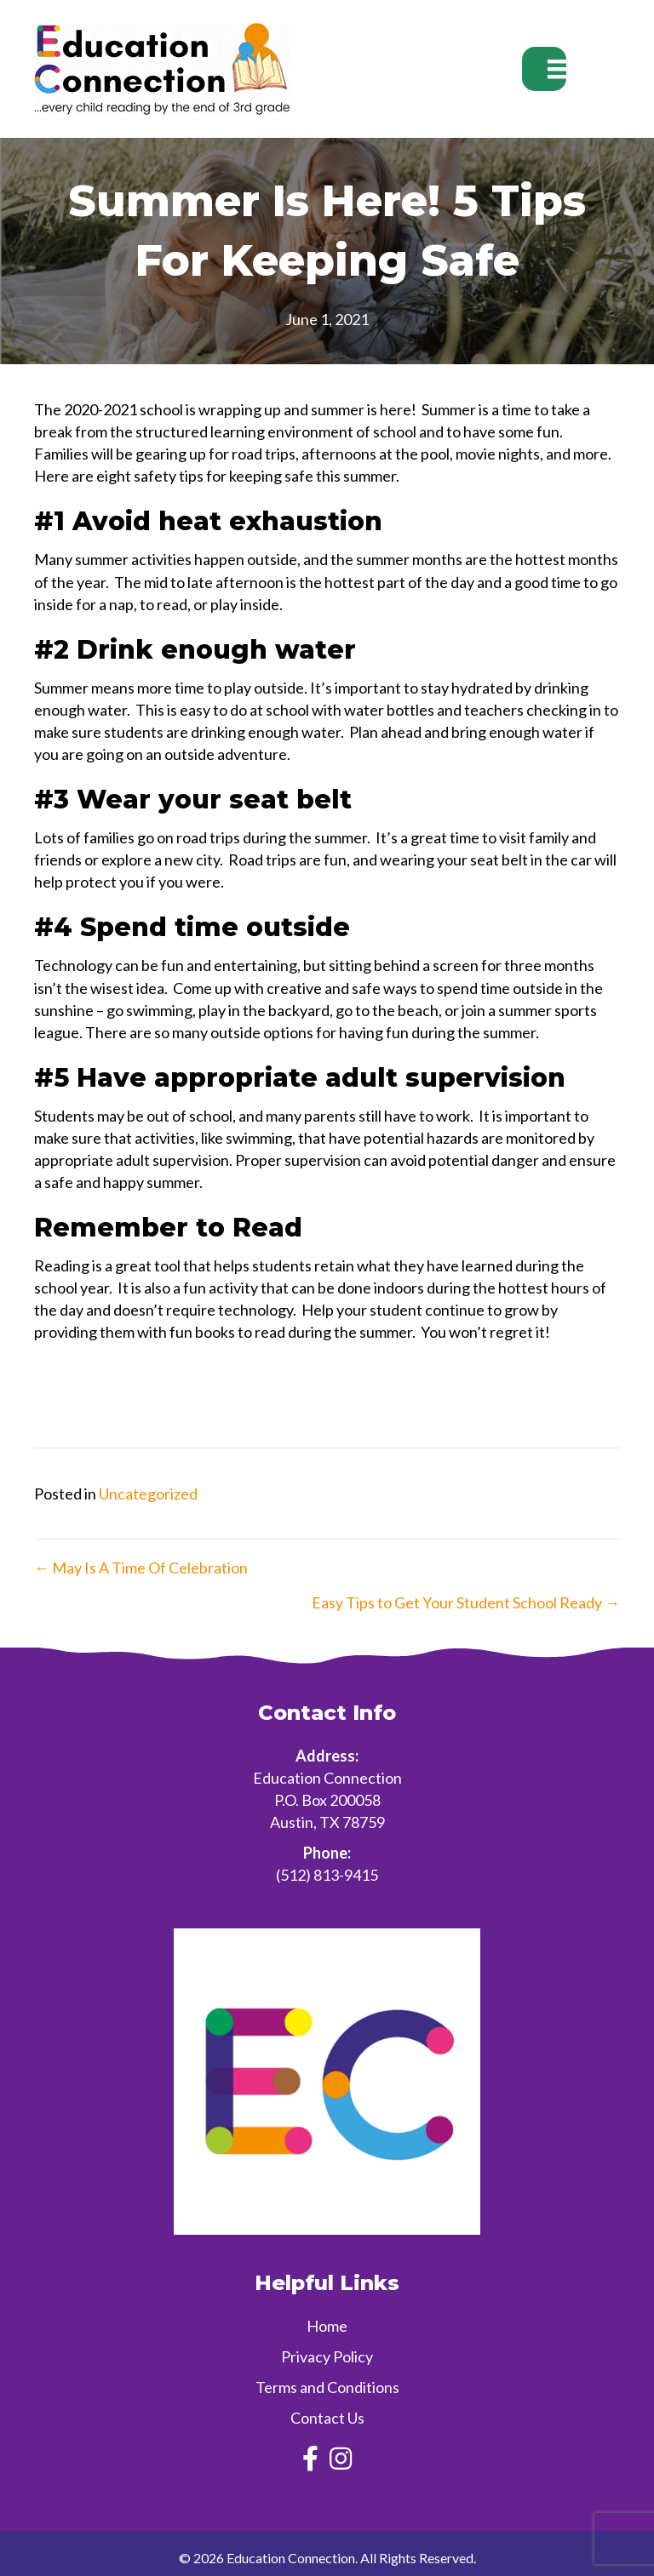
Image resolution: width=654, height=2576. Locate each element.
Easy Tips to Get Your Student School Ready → (466, 1602)
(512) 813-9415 (327, 1874)
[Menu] (544, 68)
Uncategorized (148, 1493)
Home (327, 2325)
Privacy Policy (327, 2356)
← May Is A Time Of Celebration (141, 1567)
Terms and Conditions (327, 2387)
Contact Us (327, 2417)
